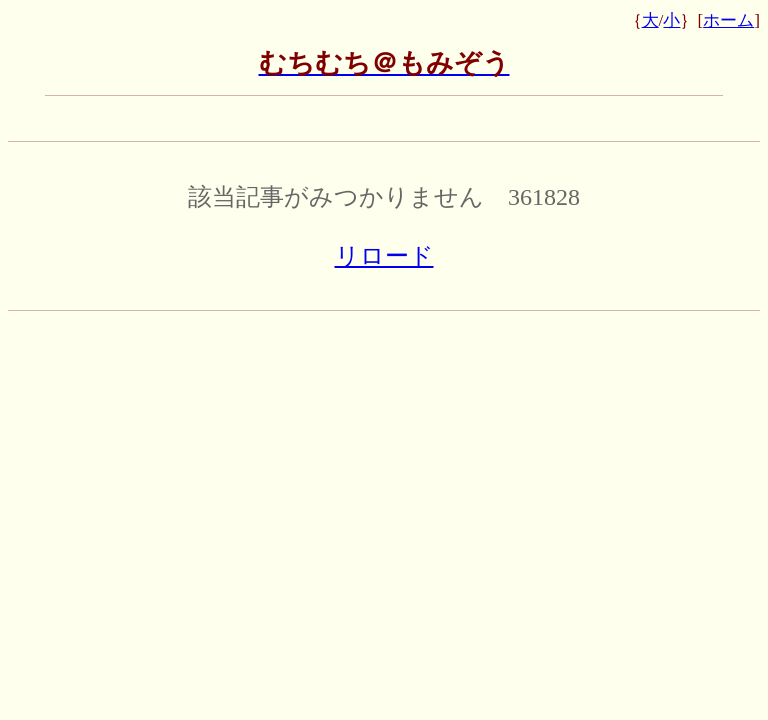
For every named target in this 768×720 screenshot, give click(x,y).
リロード (384, 256)
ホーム (728, 20)
